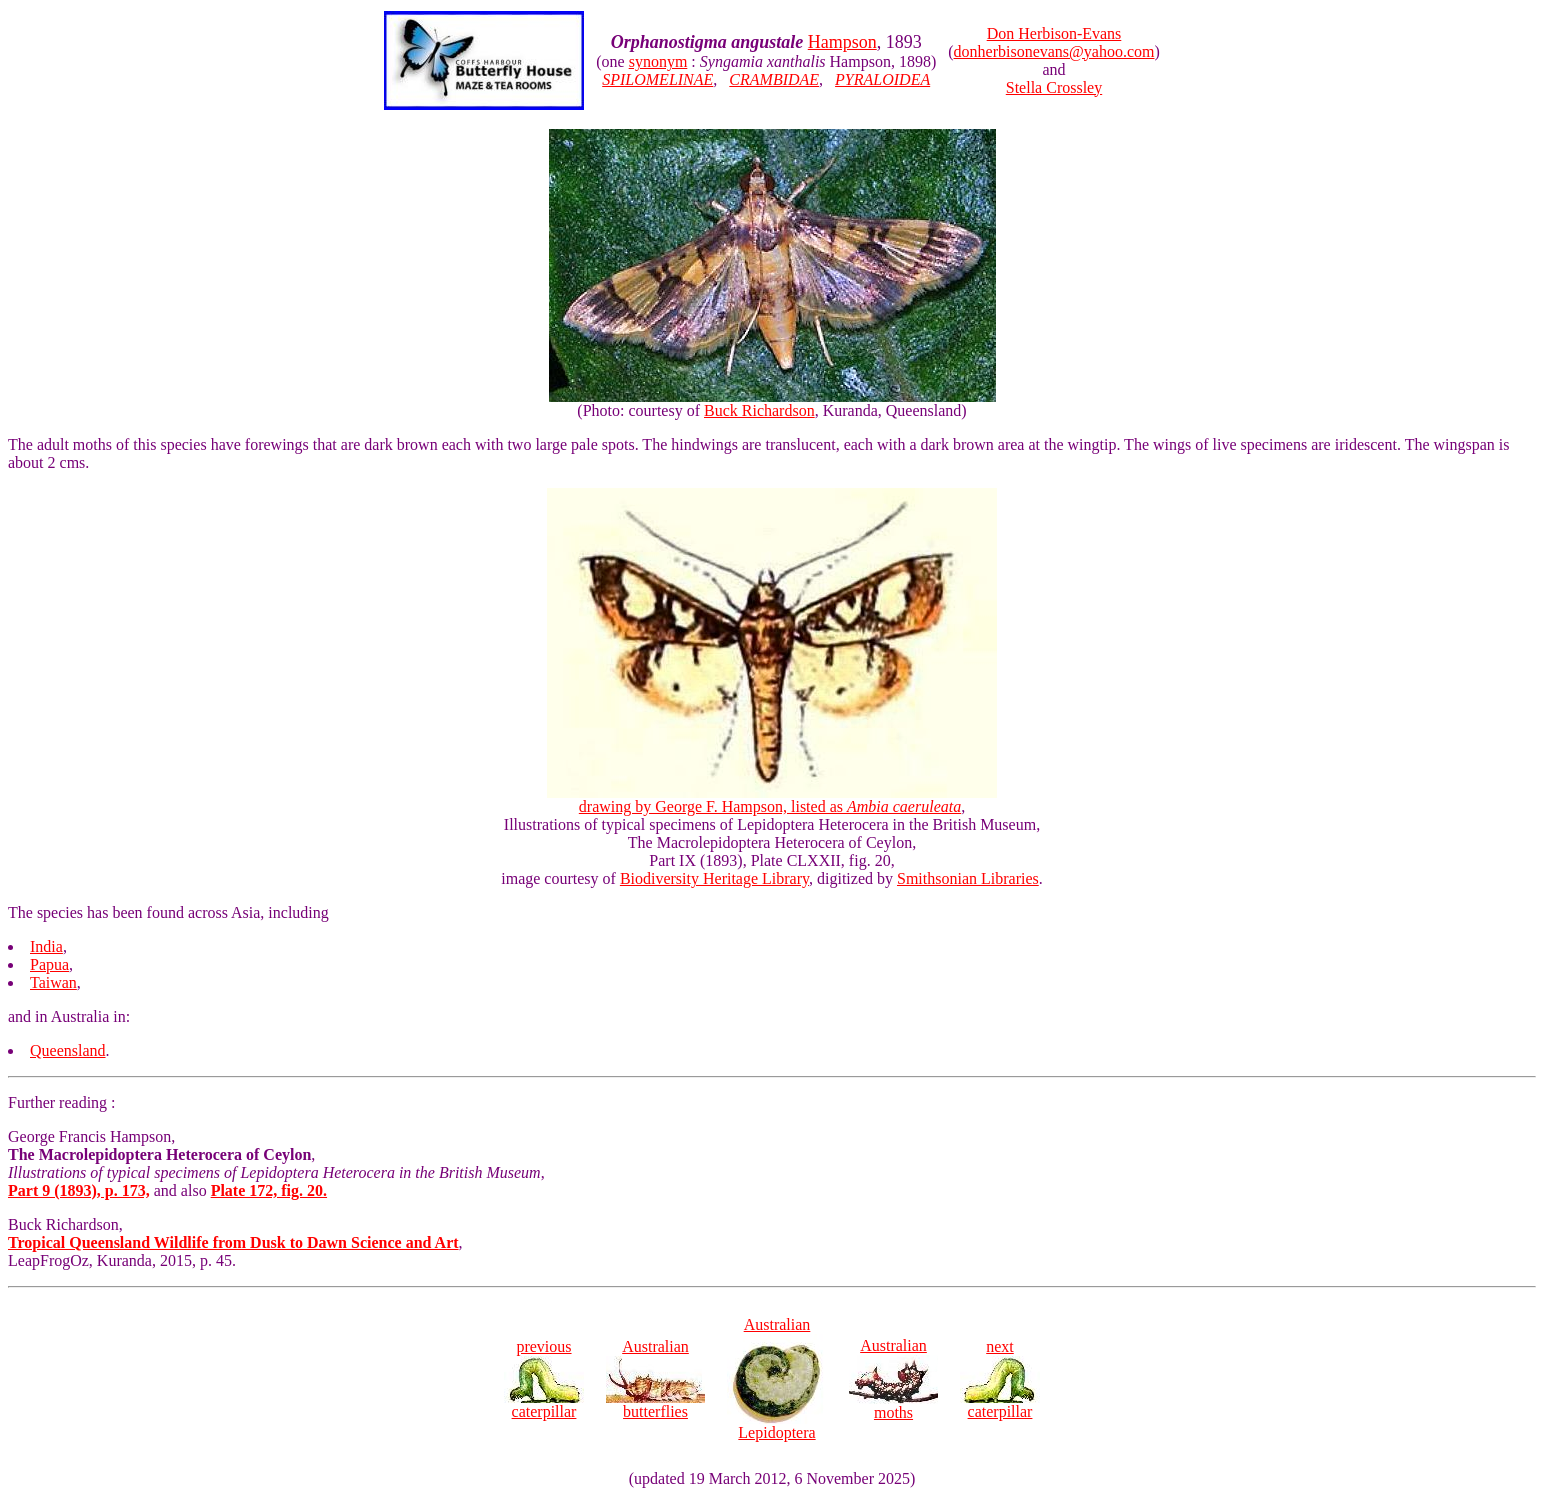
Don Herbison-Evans (1054, 33)
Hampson (842, 42)
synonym (658, 61)
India (46, 946)
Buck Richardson (759, 410)
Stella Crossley (1054, 87)
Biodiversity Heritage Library (714, 878)
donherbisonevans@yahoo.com (1054, 51)
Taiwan (53, 982)
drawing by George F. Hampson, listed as (772, 799)
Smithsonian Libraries (968, 878)
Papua (49, 964)
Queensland (68, 1050)
